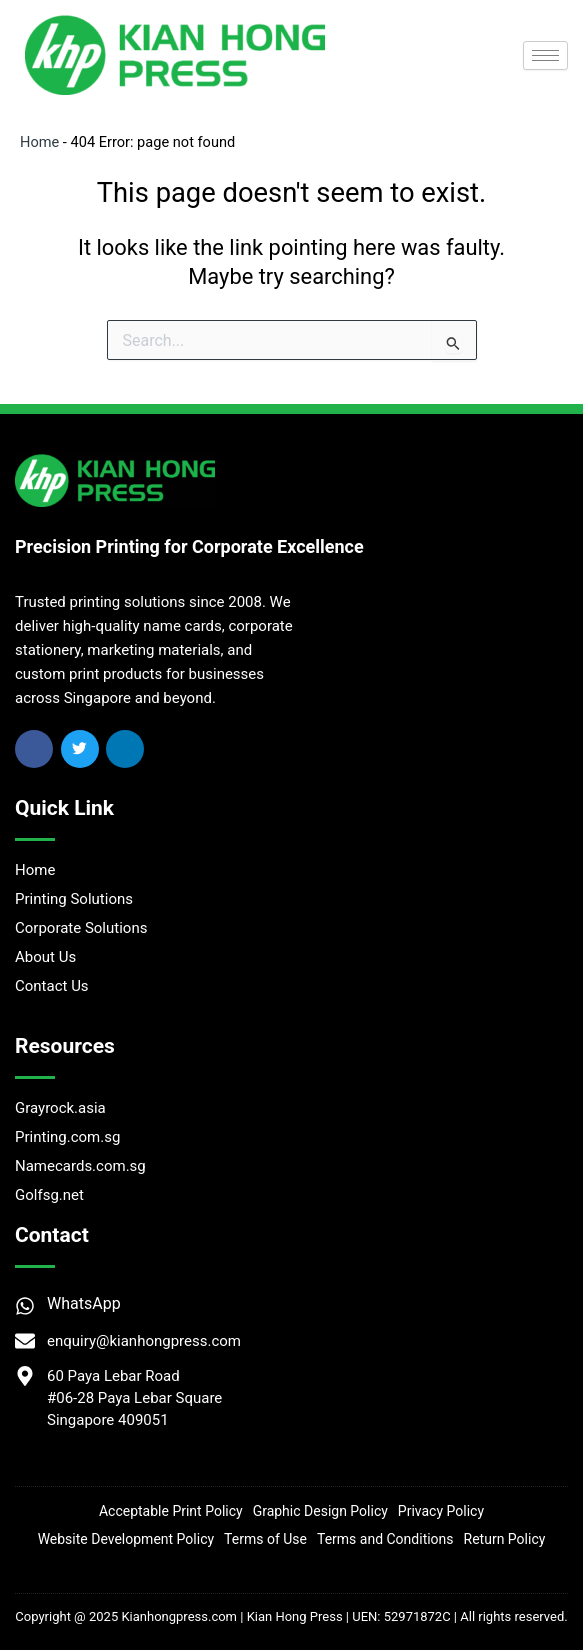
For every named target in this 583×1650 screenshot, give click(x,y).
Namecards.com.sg (80, 1166)
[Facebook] (34, 749)
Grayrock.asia (60, 1108)
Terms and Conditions (385, 1539)
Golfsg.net (49, 1195)
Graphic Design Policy (320, 1511)
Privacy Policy (441, 1511)
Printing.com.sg (67, 1137)
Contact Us (52, 986)
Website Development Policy (126, 1539)
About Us (45, 957)
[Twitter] (80, 749)
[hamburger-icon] (545, 55)
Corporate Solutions (81, 928)
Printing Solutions (74, 899)
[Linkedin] (125, 749)
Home (39, 142)
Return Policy (505, 1539)
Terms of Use (265, 1539)
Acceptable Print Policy (171, 1511)
